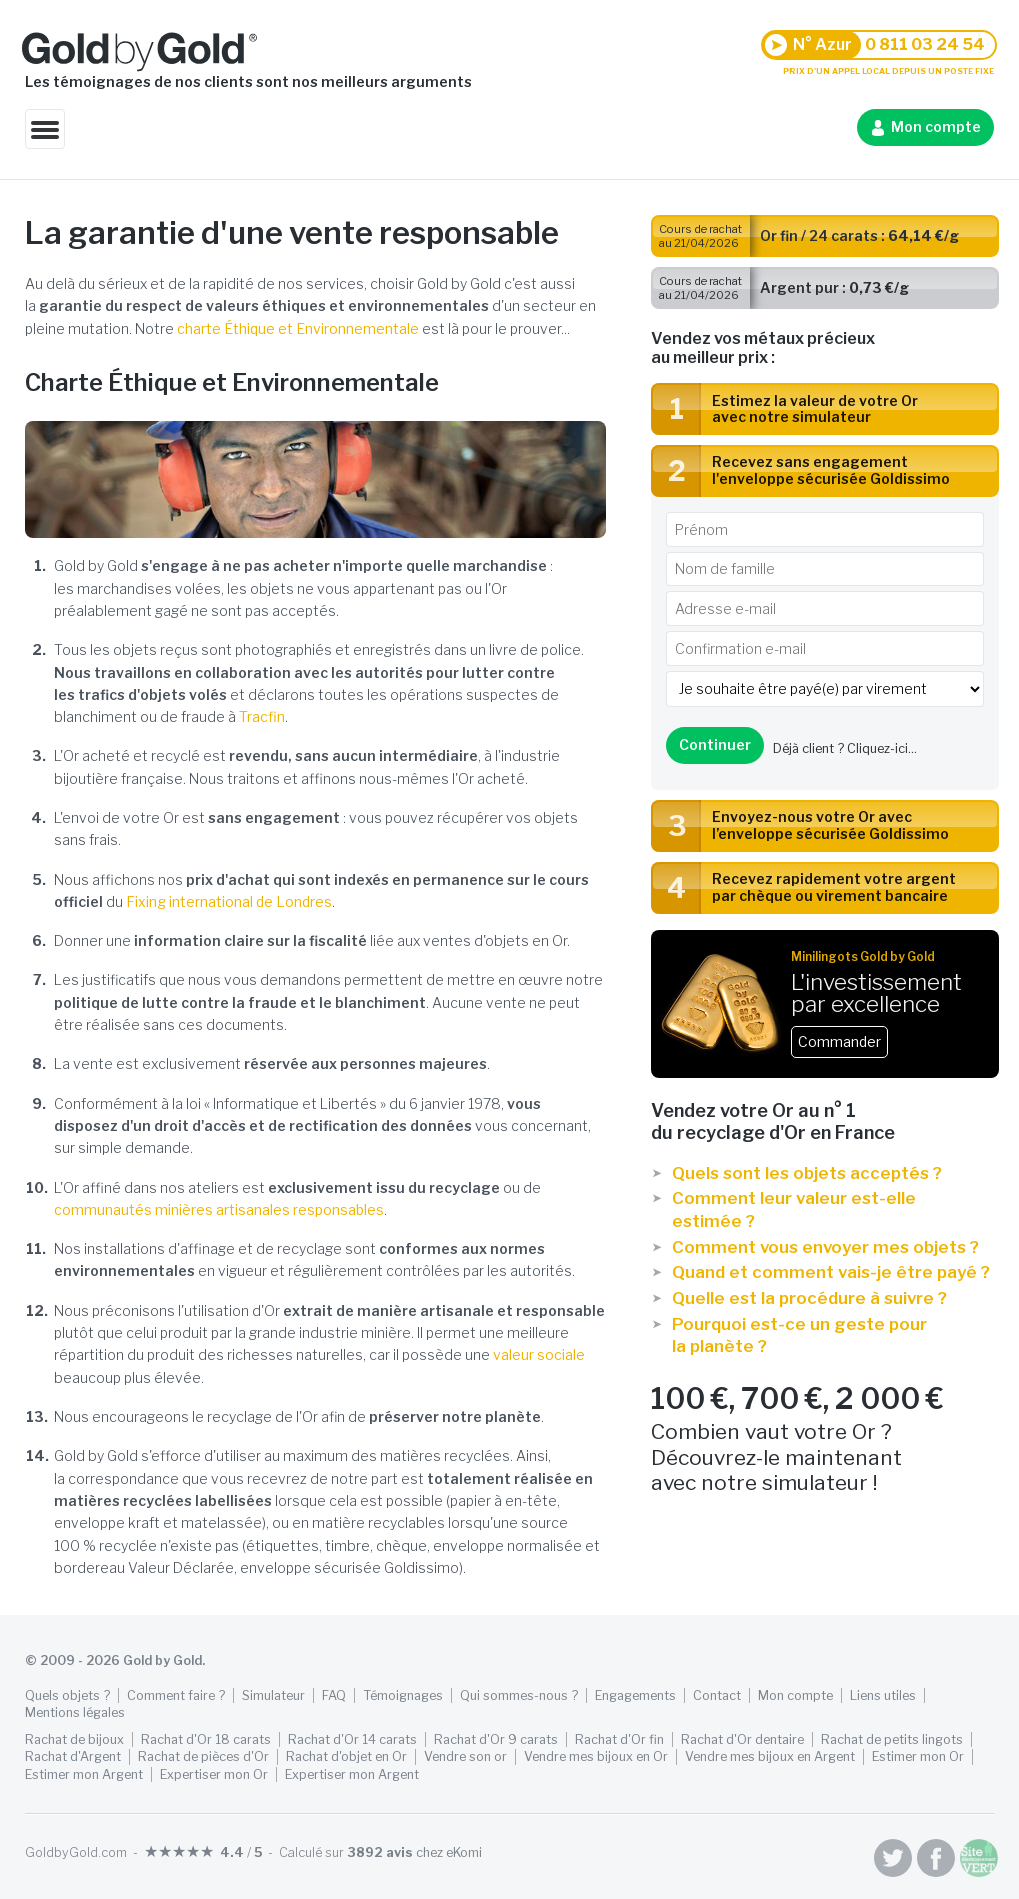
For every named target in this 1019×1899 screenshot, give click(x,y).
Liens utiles (883, 1695)
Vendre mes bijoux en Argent (770, 1756)
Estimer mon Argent (84, 1774)
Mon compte (936, 126)
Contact (717, 1695)
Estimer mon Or (918, 1756)
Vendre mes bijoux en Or (596, 1756)
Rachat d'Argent (73, 1756)
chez (414, 1852)
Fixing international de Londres (229, 901)
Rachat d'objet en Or (346, 1756)
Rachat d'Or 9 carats (496, 1739)
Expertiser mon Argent (352, 1774)
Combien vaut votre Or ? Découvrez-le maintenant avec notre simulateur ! (825, 1439)
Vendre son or (465, 1756)
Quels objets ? (67, 1695)
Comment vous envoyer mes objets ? (825, 1247)
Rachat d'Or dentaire (742, 1739)
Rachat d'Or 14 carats (352, 1739)
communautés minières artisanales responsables (219, 1209)
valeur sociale (539, 1354)
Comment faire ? (176, 1695)
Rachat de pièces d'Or (203, 1756)
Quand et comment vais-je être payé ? (831, 1272)
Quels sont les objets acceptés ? (807, 1173)
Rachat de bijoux (74, 1739)
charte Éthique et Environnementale (298, 328)
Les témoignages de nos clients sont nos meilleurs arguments (248, 81)
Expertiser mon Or (214, 1774)
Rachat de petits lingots (892, 1739)
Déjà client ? (845, 748)
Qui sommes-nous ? (519, 1695)
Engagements (635, 1695)
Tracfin (262, 716)
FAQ (334, 1695)
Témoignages (403, 1695)
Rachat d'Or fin (619, 1739)
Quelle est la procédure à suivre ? (809, 1298)
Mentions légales (75, 1712)
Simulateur (273, 1695)
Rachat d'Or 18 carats (206, 1739)
